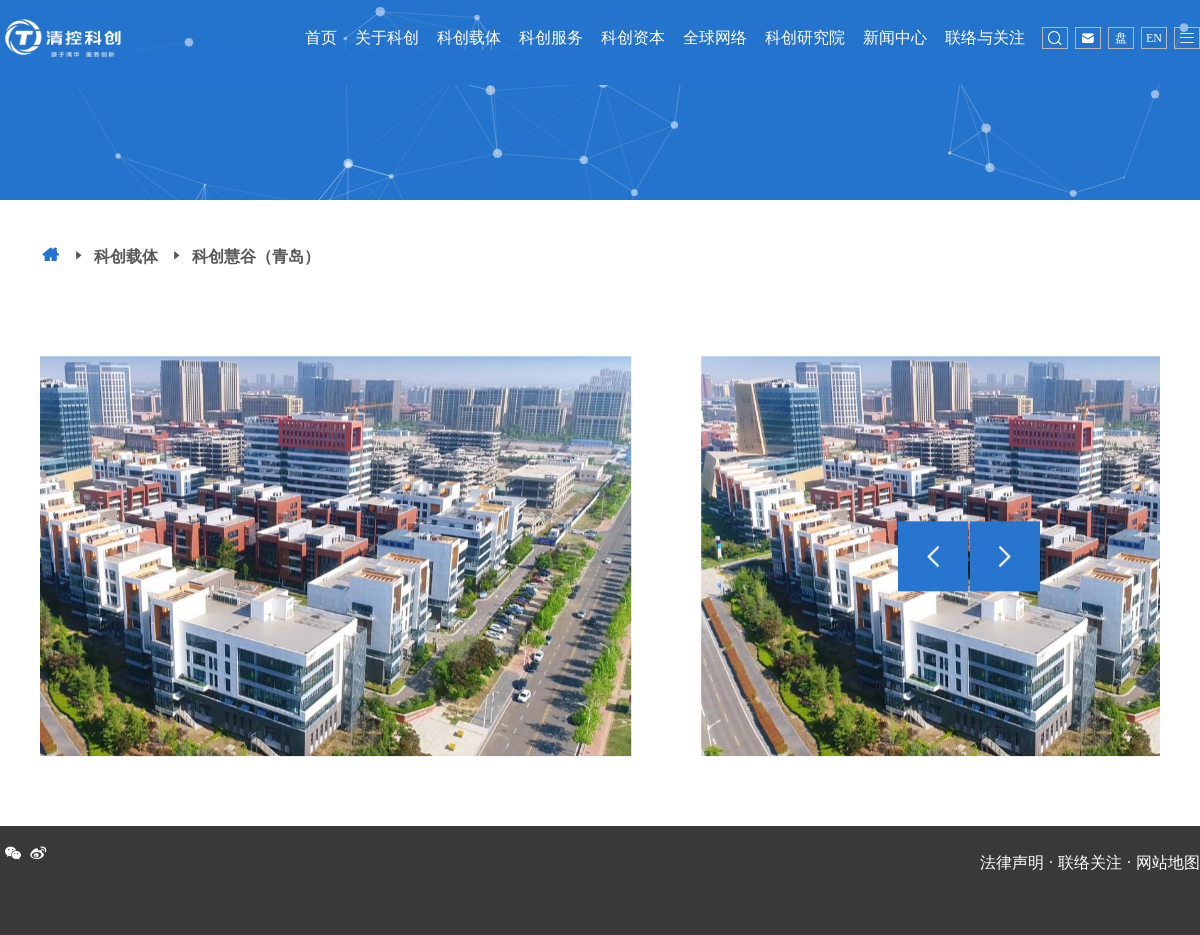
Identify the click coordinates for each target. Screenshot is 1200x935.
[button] (1005, 569)
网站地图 (1168, 862)
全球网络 (715, 37)
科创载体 (469, 37)
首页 (321, 37)
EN (1154, 38)
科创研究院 (805, 37)
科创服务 (551, 37)
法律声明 (1012, 862)
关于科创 (387, 37)
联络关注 (1090, 862)
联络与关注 (985, 37)
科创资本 (633, 37)
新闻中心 (895, 37)
